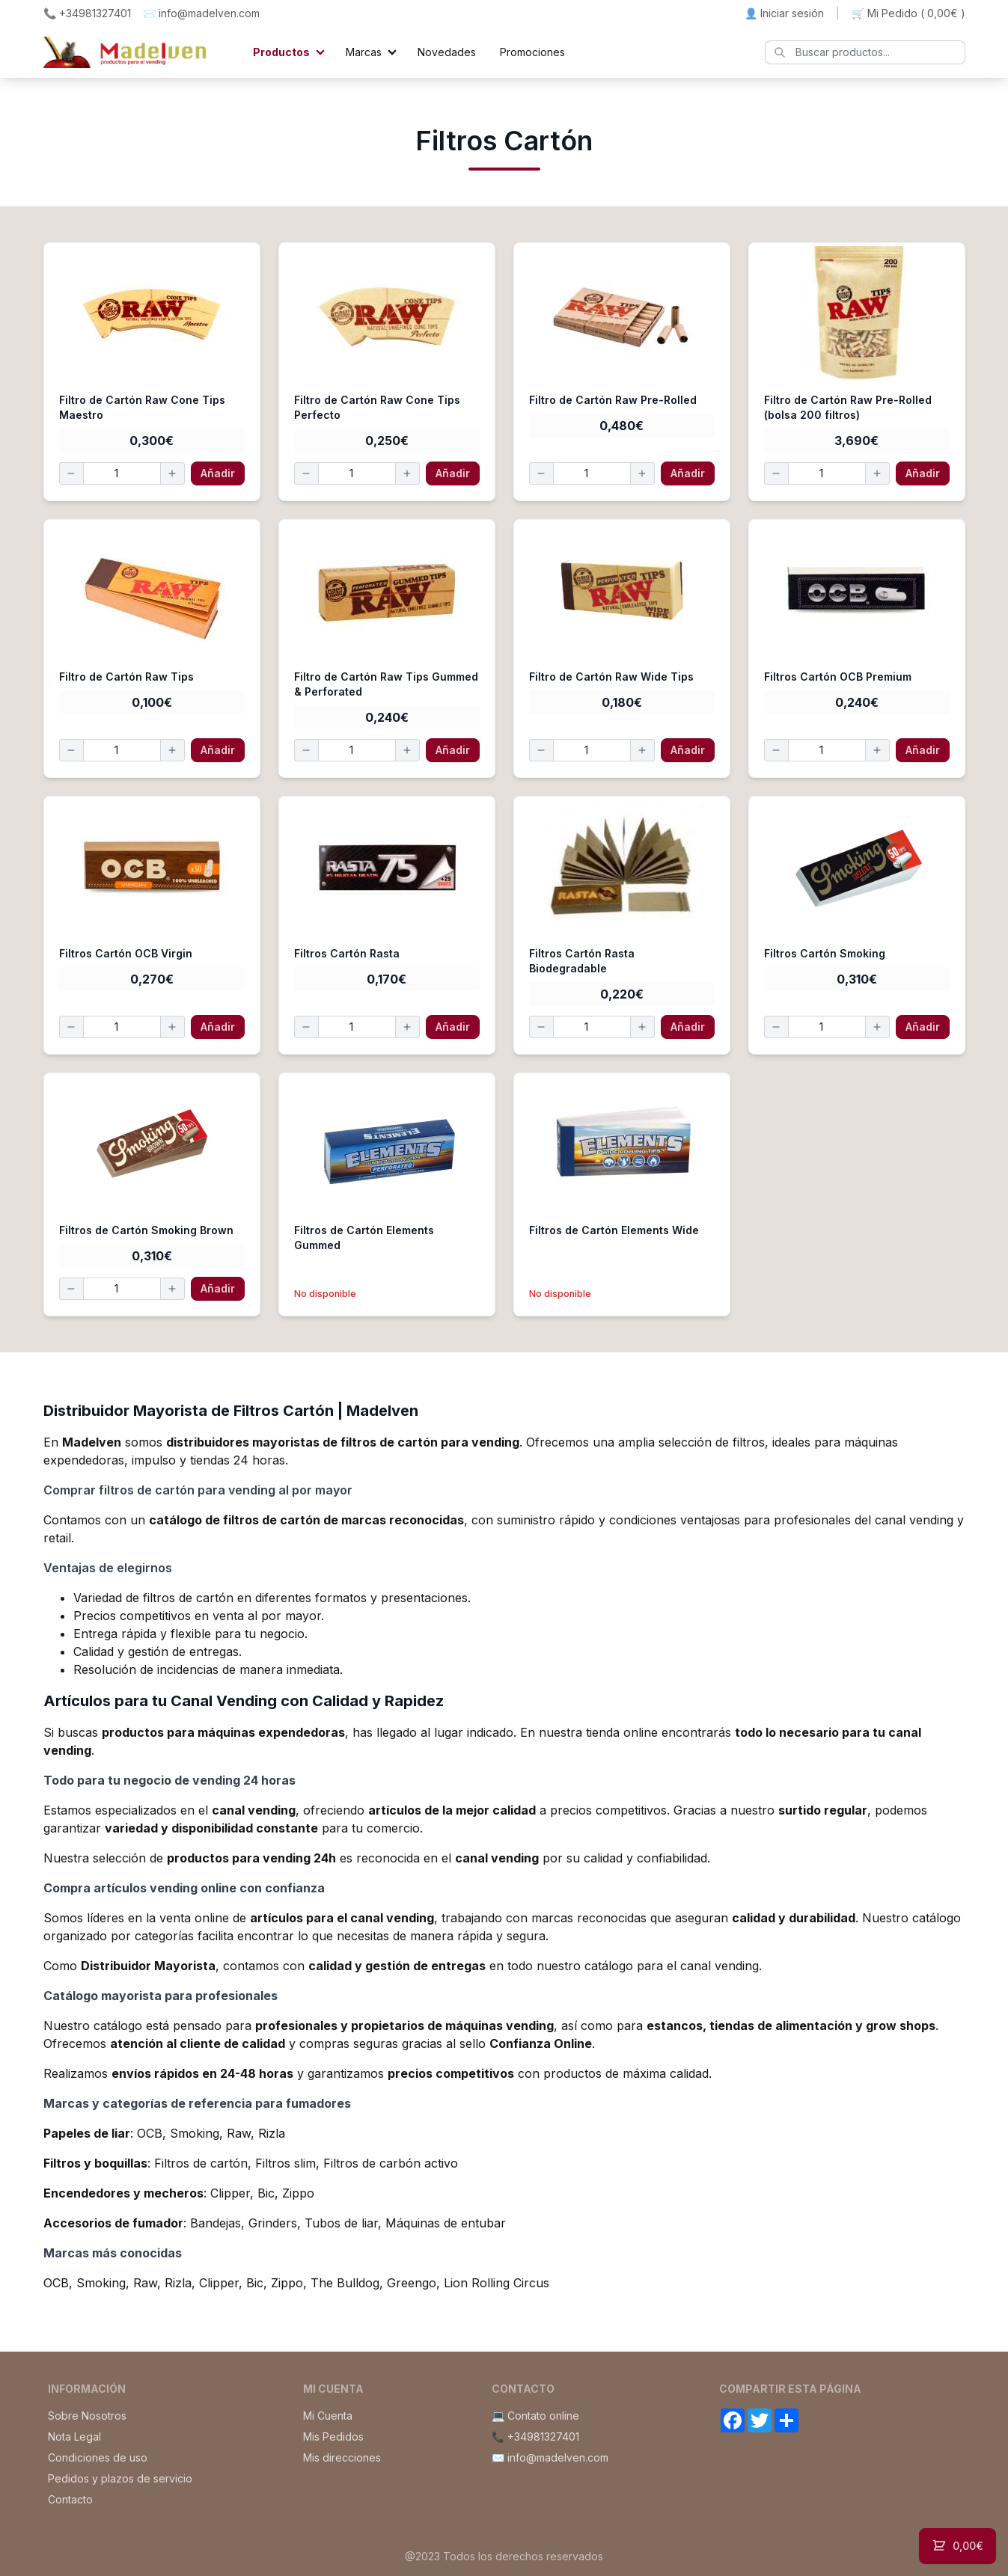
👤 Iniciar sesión (784, 13)
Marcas (364, 52)
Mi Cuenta (327, 2415)
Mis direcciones (342, 2457)
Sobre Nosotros (87, 2415)
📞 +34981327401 (87, 13)
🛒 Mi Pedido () (908, 13)
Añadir (218, 473)
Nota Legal (74, 2436)
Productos (281, 52)
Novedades (447, 52)
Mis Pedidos (333, 2436)
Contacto (70, 2499)
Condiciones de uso (97, 2457)
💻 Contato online (535, 2415)
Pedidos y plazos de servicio (120, 2478)
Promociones (532, 52)
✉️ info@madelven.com (201, 13)
